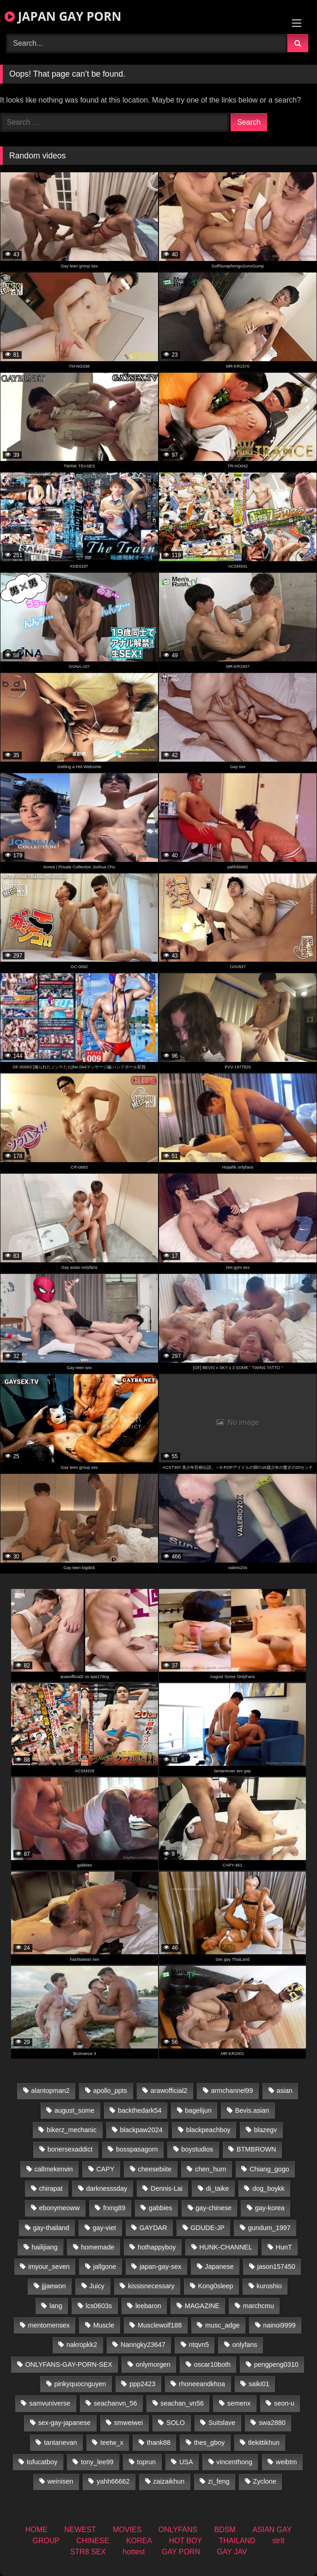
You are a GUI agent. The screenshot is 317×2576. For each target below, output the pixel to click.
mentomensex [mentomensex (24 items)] (48, 2325)
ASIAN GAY (272, 2530)
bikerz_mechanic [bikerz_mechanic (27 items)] (72, 2130)
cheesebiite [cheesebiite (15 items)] (154, 2169)
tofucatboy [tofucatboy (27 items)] (42, 2462)
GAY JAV (232, 2552)
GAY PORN (181, 2552)
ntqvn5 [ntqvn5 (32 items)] (199, 2344)
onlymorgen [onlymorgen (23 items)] (153, 2364)
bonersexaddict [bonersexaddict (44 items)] (70, 2149)
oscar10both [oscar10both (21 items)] (212, 2364)
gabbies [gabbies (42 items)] (160, 2208)
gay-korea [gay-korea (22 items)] (270, 2208)
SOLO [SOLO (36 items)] (175, 2422)
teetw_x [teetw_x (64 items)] (111, 2442)
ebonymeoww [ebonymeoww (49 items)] (59, 2208)
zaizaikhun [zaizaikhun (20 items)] (168, 2481)
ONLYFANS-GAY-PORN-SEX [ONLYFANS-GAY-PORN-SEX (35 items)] (68, 2364)
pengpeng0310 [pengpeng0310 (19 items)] (276, 2364)
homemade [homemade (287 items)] (97, 2247)
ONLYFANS (177, 2530)
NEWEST (80, 2530)
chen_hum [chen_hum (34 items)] (210, 2169)
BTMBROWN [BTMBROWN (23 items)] (256, 2149)
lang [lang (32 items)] (55, 2305)
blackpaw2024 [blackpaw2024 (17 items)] (141, 2130)
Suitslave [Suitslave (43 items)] (221, 2422)
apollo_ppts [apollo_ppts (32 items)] (110, 2090)
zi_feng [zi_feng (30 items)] (218, 2481)
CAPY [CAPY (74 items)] (105, 2169)
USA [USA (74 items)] (186, 2462)
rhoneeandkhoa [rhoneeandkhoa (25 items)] (202, 2384)
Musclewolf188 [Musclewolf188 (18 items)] (160, 2325)
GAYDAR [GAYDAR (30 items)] (153, 2227)
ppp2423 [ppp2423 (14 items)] (142, 2384)
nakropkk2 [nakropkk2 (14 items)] (82, 2344)
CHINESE (92, 2541)
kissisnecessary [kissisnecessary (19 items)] (151, 2286)
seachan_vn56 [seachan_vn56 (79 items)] (182, 2403)
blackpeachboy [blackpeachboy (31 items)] (208, 2130)
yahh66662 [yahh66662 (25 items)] (113, 2481)
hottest (133, 2552)
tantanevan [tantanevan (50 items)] (60, 2442)
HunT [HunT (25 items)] (284, 2247)
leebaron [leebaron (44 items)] (148, 2305)
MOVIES (127, 2530)
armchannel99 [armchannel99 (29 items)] (232, 2090)
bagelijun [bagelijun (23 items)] (198, 2110)
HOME (36, 2530)
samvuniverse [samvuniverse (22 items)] (49, 2403)
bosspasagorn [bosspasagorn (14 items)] (137, 2149)
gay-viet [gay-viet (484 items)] (104, 2227)
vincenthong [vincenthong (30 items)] (234, 2462)
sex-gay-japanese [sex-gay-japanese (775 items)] (64, 2422)
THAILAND (237, 2541)
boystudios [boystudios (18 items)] (197, 2149)
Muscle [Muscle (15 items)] (104, 2325)
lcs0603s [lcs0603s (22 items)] (98, 2305)
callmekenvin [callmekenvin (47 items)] (53, 2169)
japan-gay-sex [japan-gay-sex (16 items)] (160, 2266)
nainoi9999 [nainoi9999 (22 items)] (279, 2325)
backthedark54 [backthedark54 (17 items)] (139, 2110)
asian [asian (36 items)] (284, 2090)
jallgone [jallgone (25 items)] (104, 2266)
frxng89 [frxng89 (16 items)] (114, 2208)
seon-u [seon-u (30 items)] (284, 2403)
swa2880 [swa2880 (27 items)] (272, 2422)
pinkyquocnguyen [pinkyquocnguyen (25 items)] (80, 2384)
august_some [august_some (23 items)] (74, 2110)
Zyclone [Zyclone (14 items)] (264, 2481)
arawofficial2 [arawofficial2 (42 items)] (169, 2090)
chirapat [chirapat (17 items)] (50, 2188)
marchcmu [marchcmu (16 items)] (258, 2305)
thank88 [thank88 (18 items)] (159, 2442)
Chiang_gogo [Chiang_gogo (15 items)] (269, 2169)
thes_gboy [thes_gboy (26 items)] (209, 2442)
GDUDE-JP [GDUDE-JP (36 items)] (207, 2227)
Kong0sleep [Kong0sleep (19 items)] (215, 2286)
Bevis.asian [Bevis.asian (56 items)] (252, 2110)
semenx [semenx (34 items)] (238, 2403)
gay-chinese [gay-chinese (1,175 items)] (213, 2208)
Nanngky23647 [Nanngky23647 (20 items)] (143, 2344)
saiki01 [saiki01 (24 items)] (259, 2384)
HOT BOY (185, 2541)
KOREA (139, 2541)
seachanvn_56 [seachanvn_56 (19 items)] (115, 2403)
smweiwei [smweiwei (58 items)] (128, 2422)
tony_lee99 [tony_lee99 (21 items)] (97, 2462)
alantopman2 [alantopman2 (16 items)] (50, 2090)
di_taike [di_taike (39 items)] (217, 2188)
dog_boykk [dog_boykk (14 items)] (268, 2188)
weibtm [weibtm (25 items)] (286, 2462)
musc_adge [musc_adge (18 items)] (222, 2325)
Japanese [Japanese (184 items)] (219, 2266)
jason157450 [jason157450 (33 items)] (276, 2266)
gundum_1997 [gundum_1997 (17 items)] (269, 2227)
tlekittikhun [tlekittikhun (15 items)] (264, 2442)
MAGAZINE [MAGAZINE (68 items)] (202, 2305)
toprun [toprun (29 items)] (146, 2462)
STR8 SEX (88, 2552)
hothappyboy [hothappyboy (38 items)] (157, 2247)
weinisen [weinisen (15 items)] (60, 2481)
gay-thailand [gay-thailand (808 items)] (51, 2227)
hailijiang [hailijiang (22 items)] (44, 2247)
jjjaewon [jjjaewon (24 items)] (54, 2286)
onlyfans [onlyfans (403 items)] (244, 2344)
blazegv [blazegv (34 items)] (265, 2130)
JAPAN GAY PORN (63, 16)
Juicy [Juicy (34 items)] (96, 2286)
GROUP (46, 2541)
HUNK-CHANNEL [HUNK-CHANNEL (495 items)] (225, 2247)
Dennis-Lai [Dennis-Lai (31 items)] (167, 2188)
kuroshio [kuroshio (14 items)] (268, 2286)
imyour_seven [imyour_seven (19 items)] (49, 2266)
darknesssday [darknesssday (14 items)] (106, 2188)
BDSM (224, 2530)
